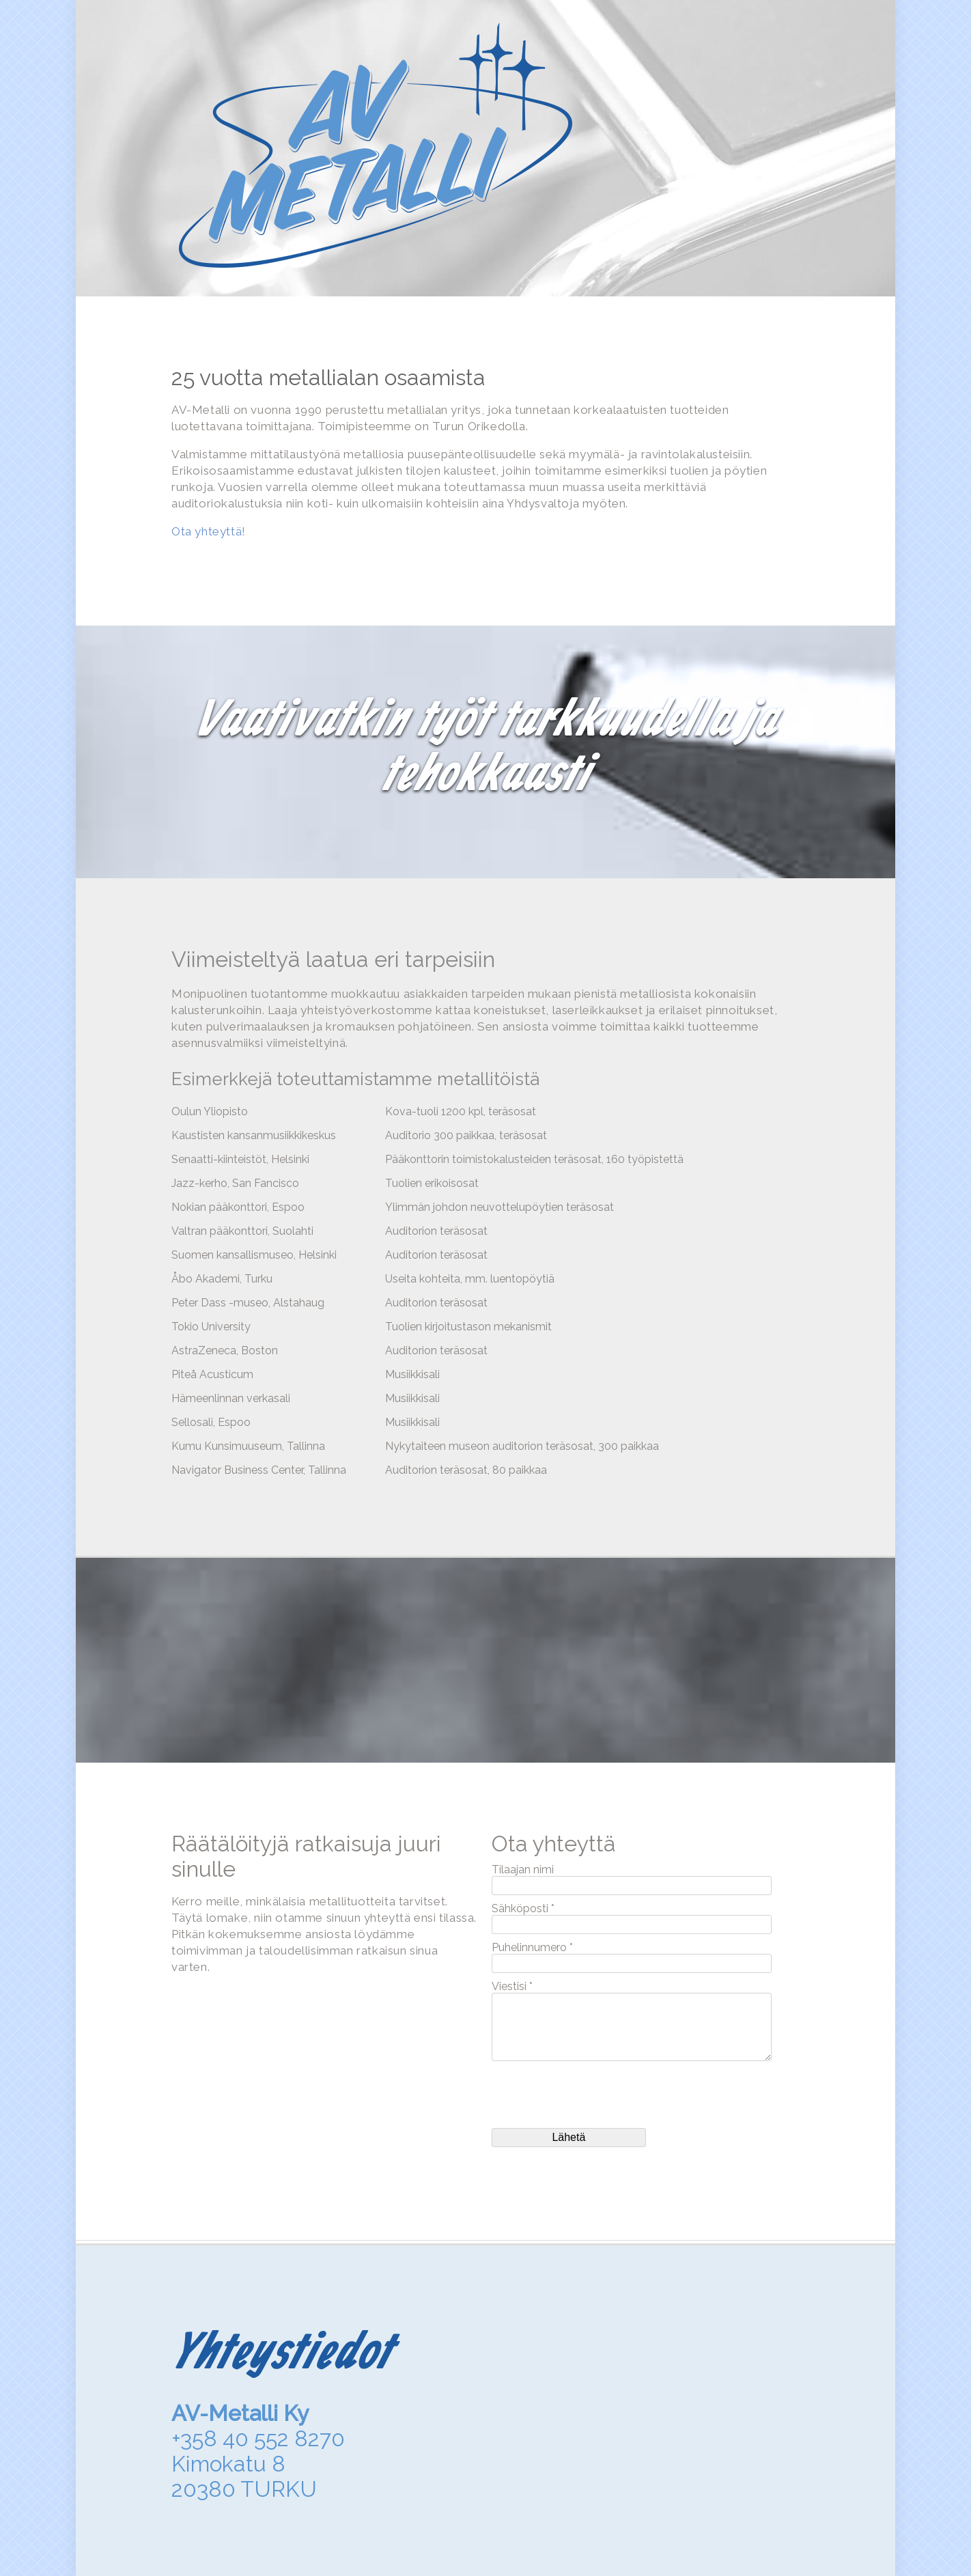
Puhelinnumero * (532, 1947)
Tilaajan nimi (523, 1869)
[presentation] (595, 2094)
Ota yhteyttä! (208, 531)
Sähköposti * (523, 1908)
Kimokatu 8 (228, 2463)
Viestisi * (512, 1986)
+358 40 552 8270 (258, 2438)
